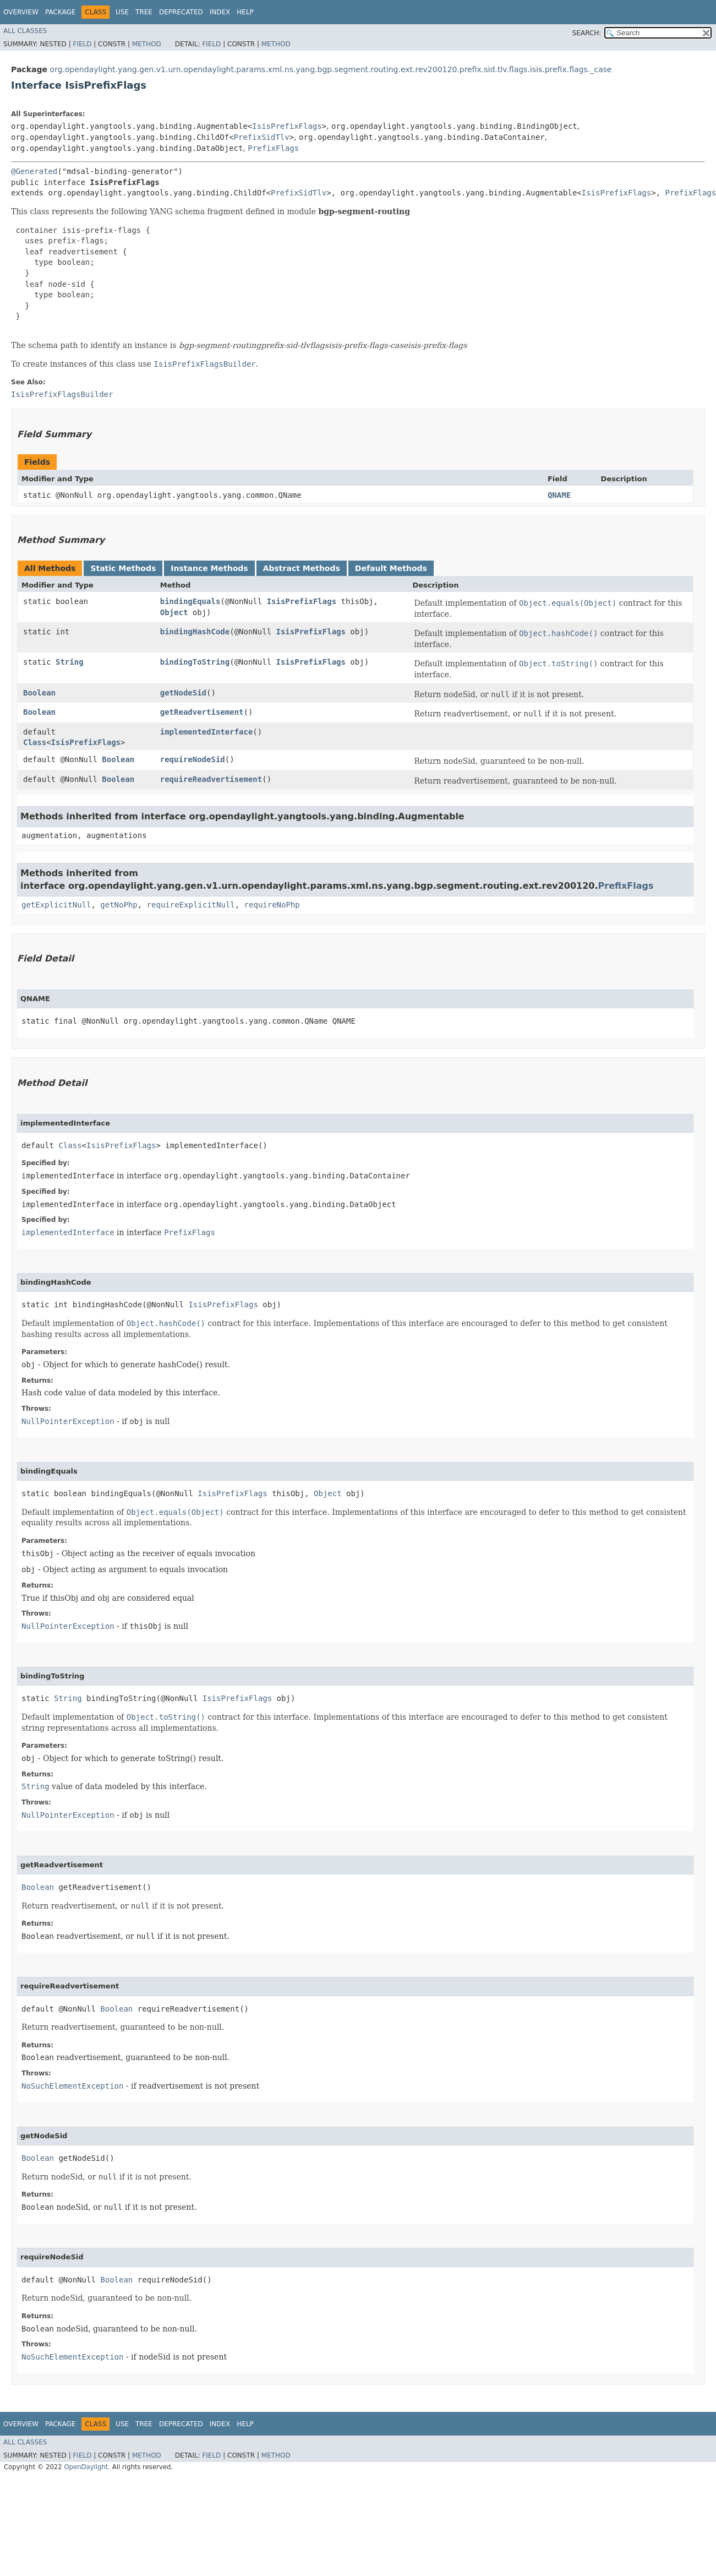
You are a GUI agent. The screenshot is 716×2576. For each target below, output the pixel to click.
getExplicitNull (56, 904)
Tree (143, 12)
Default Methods (391, 568)
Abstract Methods (301, 568)
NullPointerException (67, 1421)
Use (122, 12)
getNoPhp (118, 904)
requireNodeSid (192, 759)
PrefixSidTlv (261, 137)
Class (34, 742)
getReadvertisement (202, 712)
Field (82, 44)
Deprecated (181, 12)
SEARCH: (587, 33)
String (70, 661)
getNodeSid (183, 692)
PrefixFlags (273, 148)
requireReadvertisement (211, 779)
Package (60, 12)
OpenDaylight (86, 2467)
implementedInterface (206, 731)
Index (220, 12)
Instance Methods (209, 568)
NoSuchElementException (72, 2086)
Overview (21, 12)
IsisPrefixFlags (286, 126)
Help (245, 12)
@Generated (34, 171)
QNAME (559, 495)
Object (174, 612)
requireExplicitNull (191, 904)
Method (146, 44)
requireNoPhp (272, 904)
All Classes (25, 31)
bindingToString (194, 661)
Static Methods (123, 568)
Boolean (39, 692)
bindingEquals (190, 601)
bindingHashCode (194, 631)
